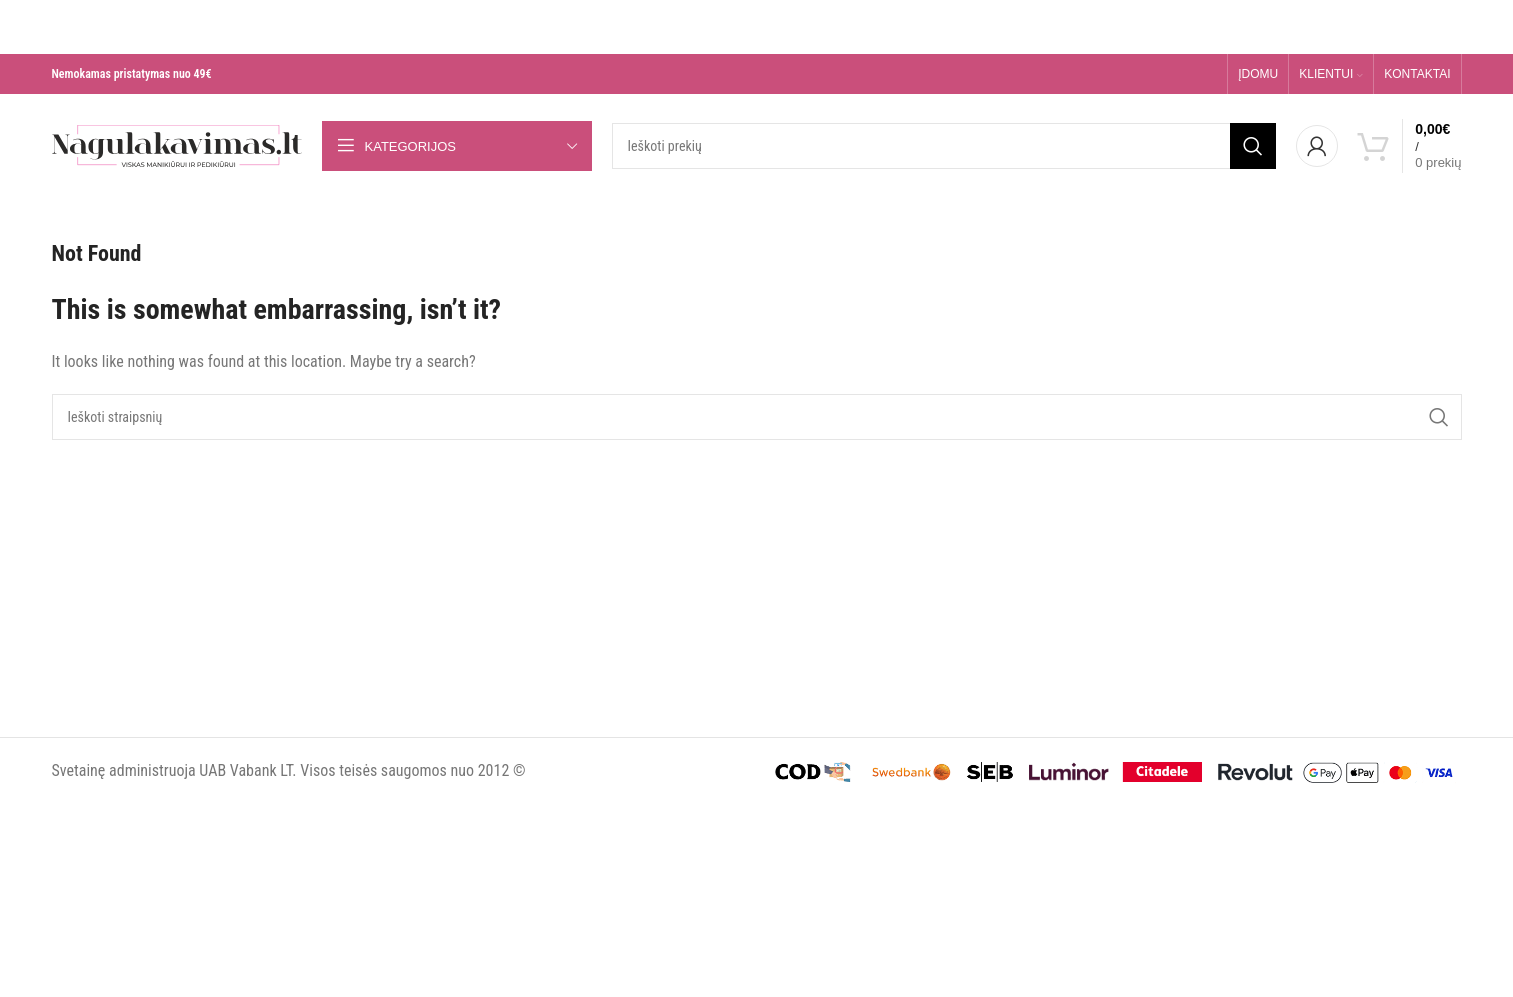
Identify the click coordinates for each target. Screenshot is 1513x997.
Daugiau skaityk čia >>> (982, 40)
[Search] (944, 146)
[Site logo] (177, 144)
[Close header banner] (9, 14)
